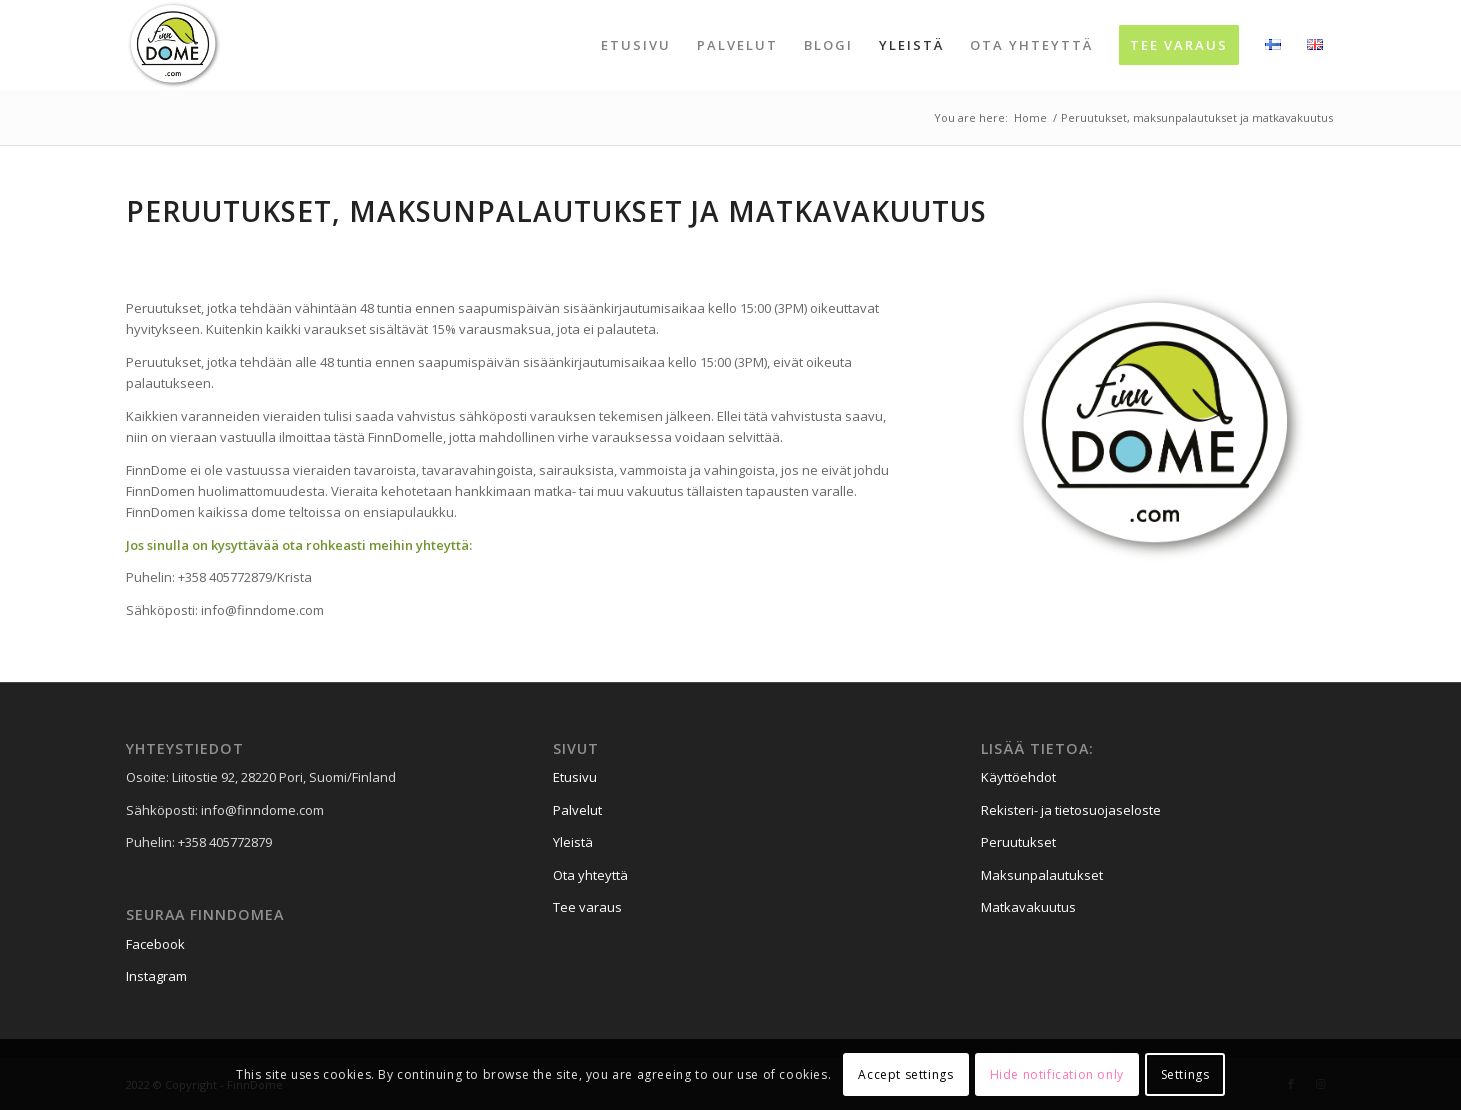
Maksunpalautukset (1042, 875)
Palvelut (577, 810)
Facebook (155, 944)
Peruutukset (1018, 842)
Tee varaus (587, 907)
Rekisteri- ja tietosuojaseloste (1071, 810)
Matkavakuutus (1028, 907)
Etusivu (575, 777)
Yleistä (573, 842)
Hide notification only (1057, 1074)
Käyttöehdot (1018, 777)
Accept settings (905, 1074)
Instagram (156, 976)
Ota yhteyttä (590, 875)
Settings (1185, 1074)
